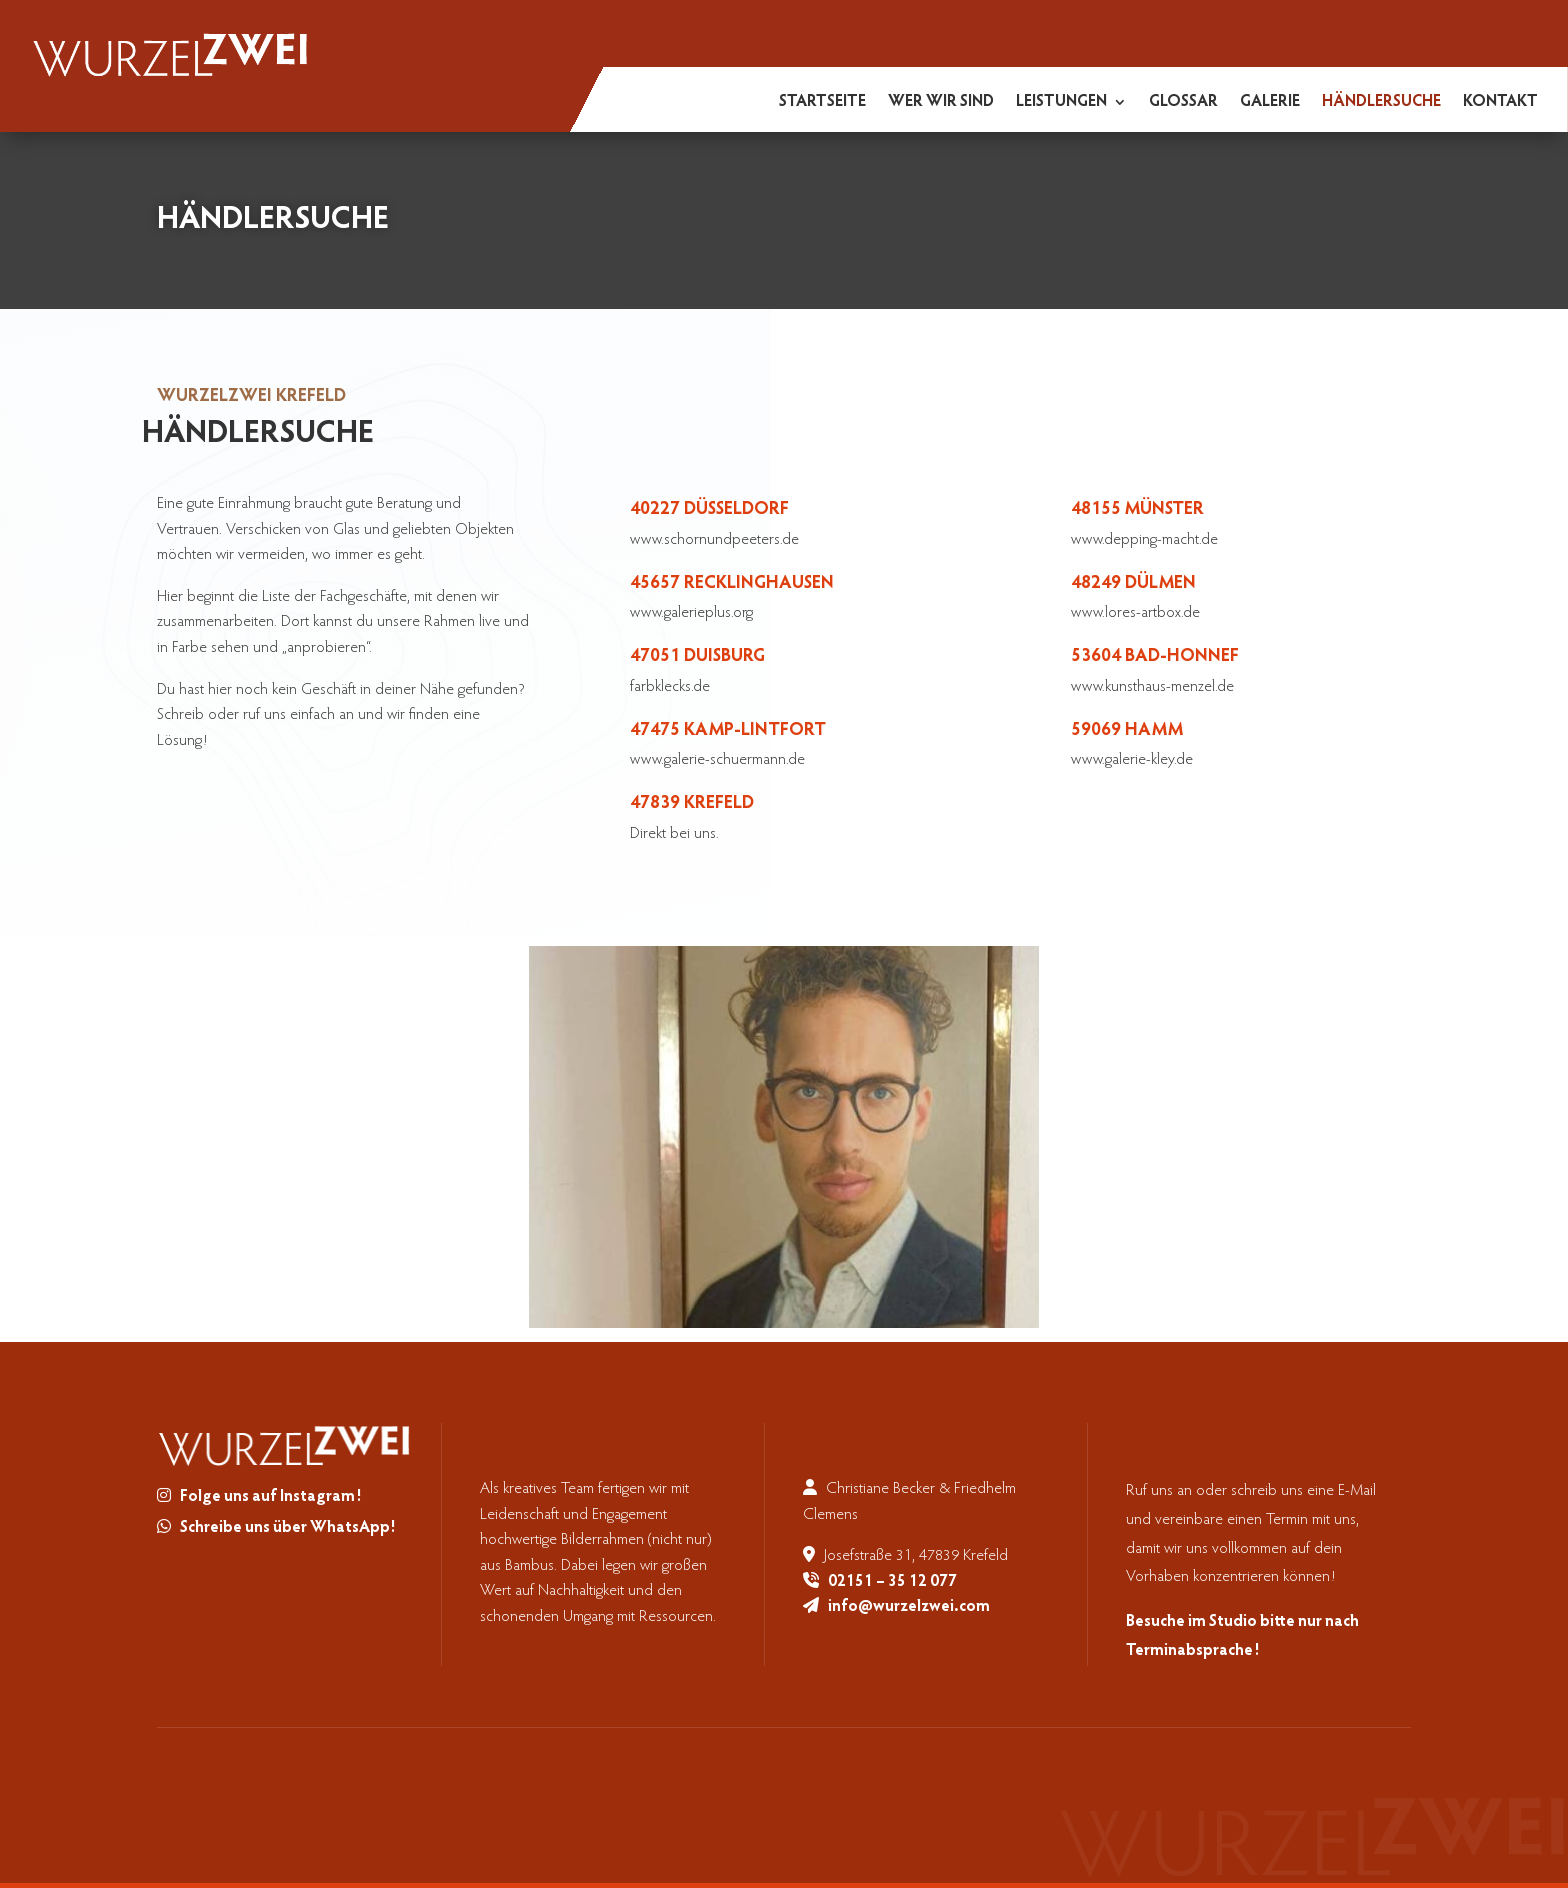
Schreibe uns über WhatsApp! (287, 1528)
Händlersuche (1381, 102)
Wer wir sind (941, 102)
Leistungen (1061, 102)
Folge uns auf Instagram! (270, 1497)
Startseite (822, 102)
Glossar (1183, 102)
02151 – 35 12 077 (892, 1582)
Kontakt (1500, 102)
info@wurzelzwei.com (909, 1607)
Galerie (1270, 102)
